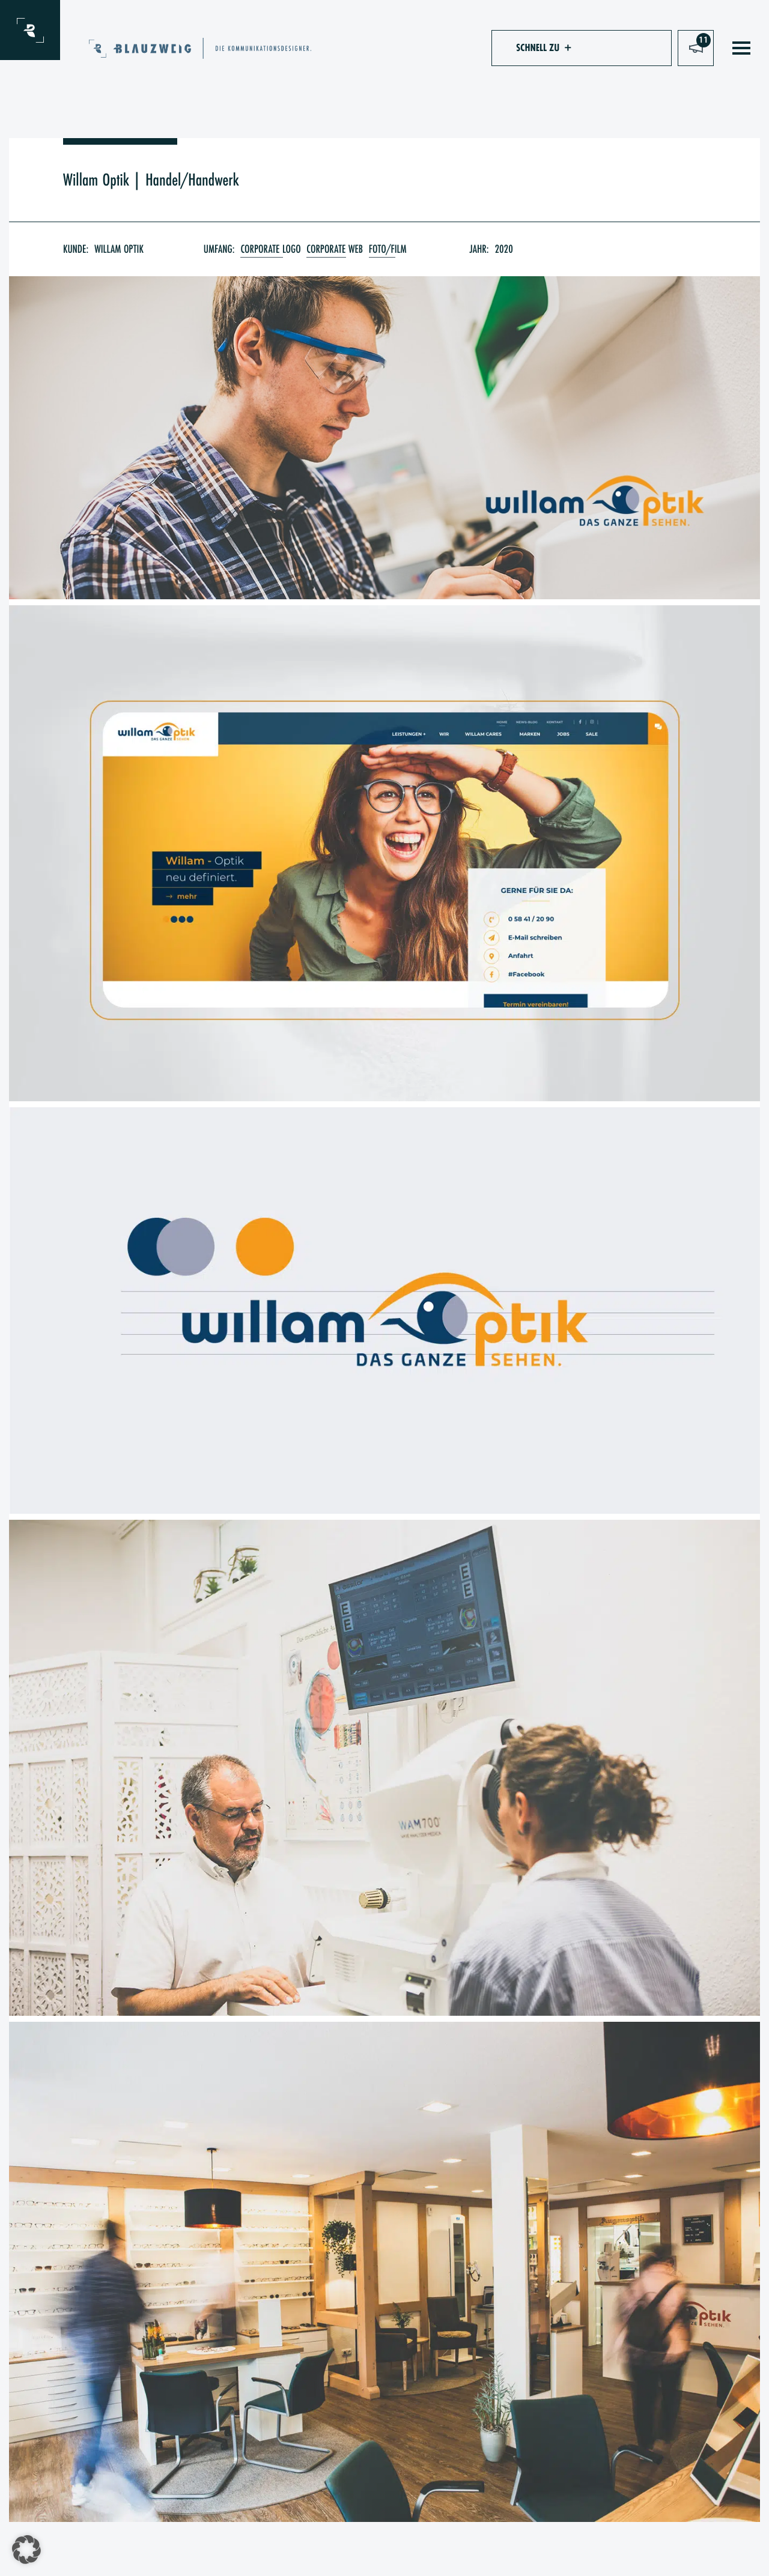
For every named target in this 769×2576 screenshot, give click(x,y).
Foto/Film (388, 249)
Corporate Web (334, 249)
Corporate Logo (270, 249)
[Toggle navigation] (741, 48)
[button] (537, 48)
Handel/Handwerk (192, 179)
